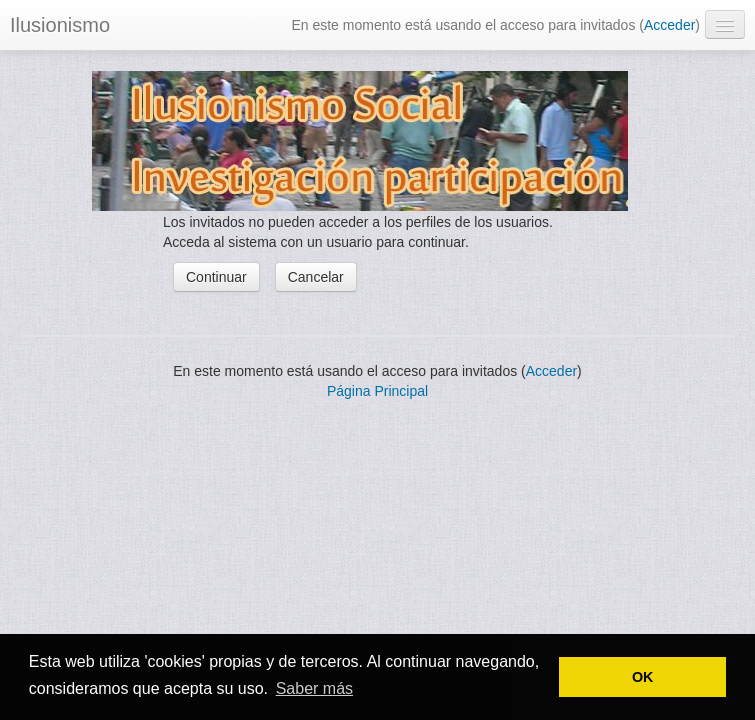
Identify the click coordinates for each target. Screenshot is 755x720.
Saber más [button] (314, 688)
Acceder (669, 25)
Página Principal (377, 391)
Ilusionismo (60, 25)
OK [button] (643, 677)
